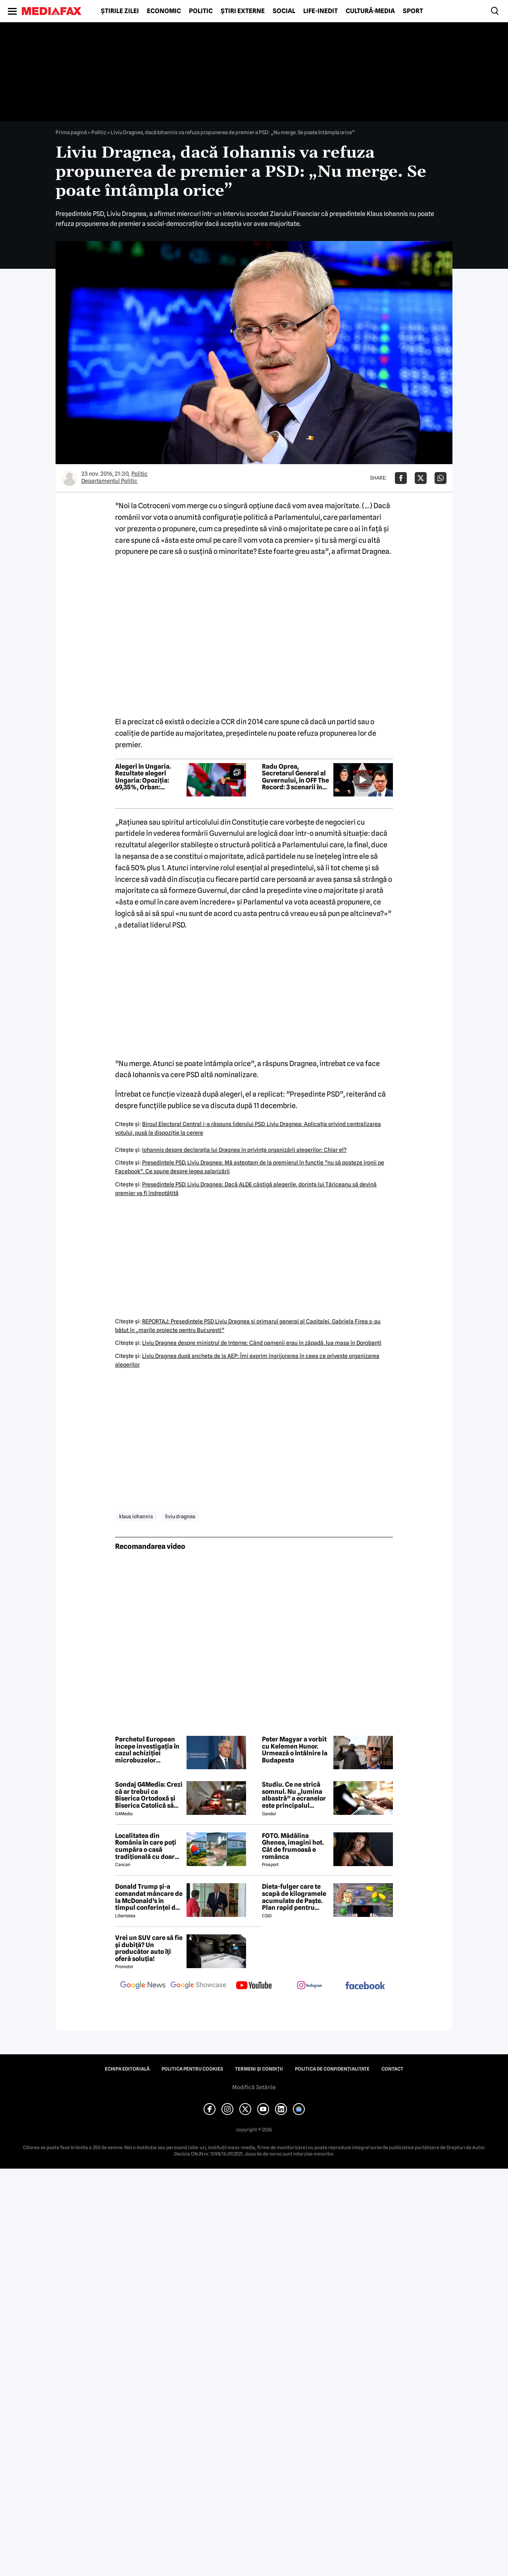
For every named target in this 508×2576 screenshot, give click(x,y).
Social (284, 11)
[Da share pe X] (421, 478)
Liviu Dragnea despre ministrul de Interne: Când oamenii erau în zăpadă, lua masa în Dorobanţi (261, 1343)
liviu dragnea (180, 1516)
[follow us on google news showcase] (198, 1986)
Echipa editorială (127, 2069)
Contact (392, 2069)
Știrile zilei (120, 11)
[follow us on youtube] (254, 1986)
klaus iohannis (136, 1516)
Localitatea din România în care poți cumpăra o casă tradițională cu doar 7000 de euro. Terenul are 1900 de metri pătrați (147, 1846)
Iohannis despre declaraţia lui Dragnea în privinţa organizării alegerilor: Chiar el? (244, 1150)
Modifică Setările (254, 2087)
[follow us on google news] (143, 1986)
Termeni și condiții (259, 2069)
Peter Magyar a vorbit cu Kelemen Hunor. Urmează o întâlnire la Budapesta (294, 1750)
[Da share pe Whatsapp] (440, 478)
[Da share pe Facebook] (401, 478)
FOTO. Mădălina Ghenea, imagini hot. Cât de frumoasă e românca (293, 1846)
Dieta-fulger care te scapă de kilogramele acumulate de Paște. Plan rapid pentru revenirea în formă (294, 1897)
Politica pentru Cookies (192, 2069)
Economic (164, 11)
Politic (201, 11)
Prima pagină (71, 132)
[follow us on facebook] (365, 1986)
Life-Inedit (320, 11)
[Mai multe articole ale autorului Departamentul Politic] (69, 478)
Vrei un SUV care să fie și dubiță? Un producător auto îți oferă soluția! (149, 1948)
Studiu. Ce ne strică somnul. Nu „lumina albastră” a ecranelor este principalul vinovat (294, 1795)
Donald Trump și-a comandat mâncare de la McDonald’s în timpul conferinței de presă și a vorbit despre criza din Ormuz (149, 1897)
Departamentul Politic (109, 481)
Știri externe (243, 11)
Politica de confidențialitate (332, 2069)
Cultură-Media (370, 11)
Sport (413, 11)
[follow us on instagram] (309, 1986)
